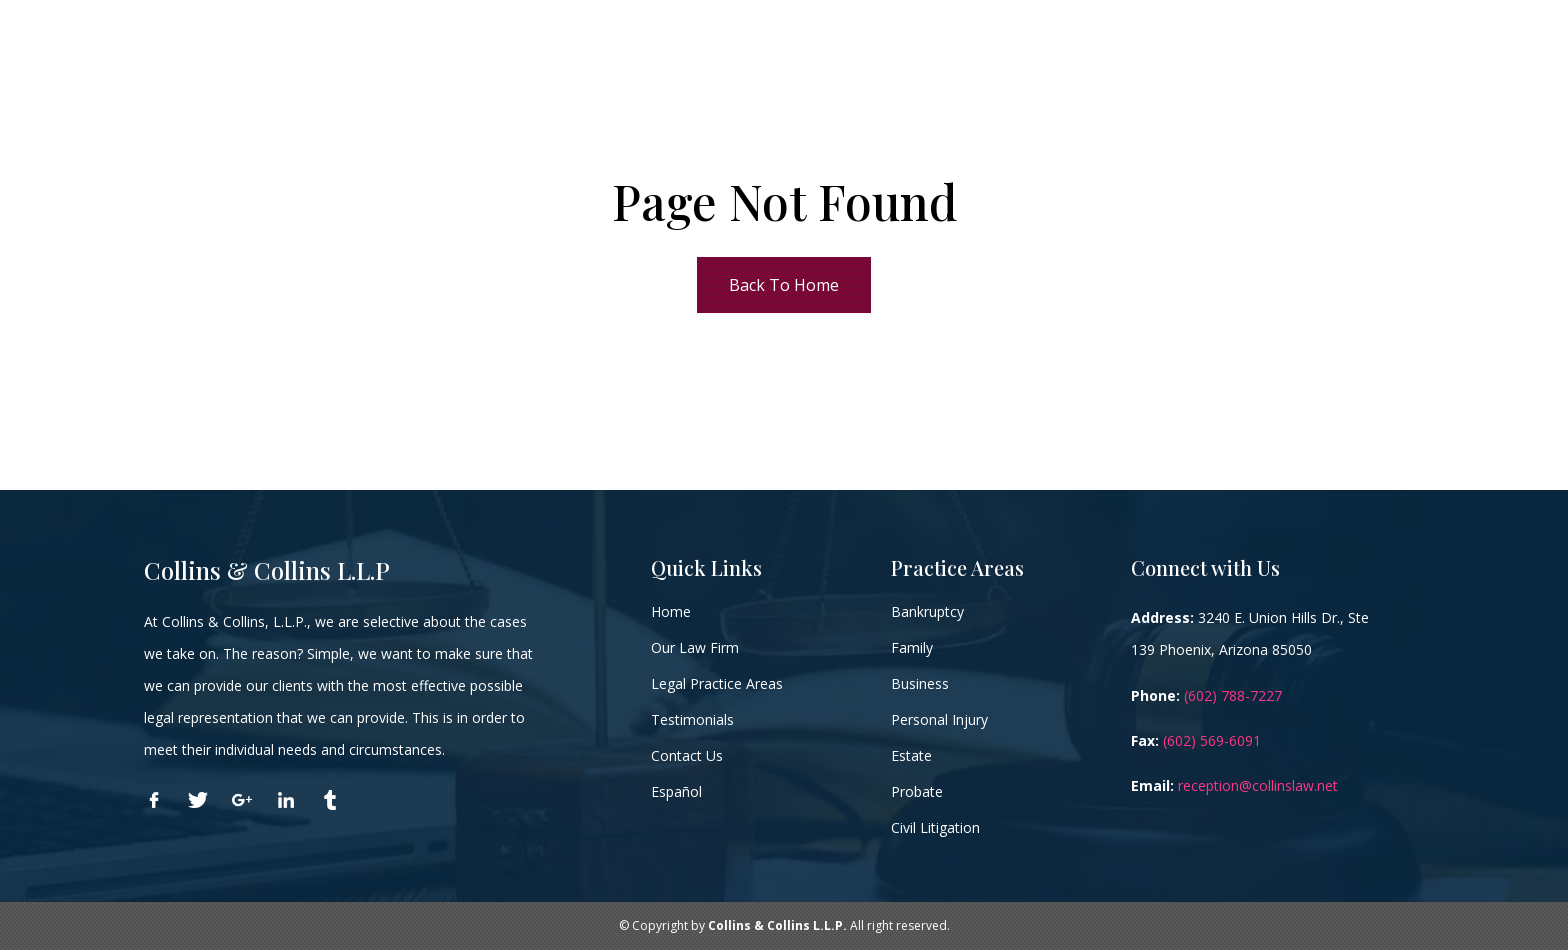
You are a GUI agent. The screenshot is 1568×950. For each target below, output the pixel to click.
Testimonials (692, 719)
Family (912, 647)
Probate (917, 791)
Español (676, 791)
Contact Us (687, 755)
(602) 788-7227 (1233, 695)
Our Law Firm (695, 647)
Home (671, 611)
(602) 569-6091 (1212, 740)
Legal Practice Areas (717, 683)
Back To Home (784, 285)
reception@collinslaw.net (1258, 785)
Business (920, 683)
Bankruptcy (927, 611)
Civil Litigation (935, 827)
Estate (911, 755)
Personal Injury (939, 719)
